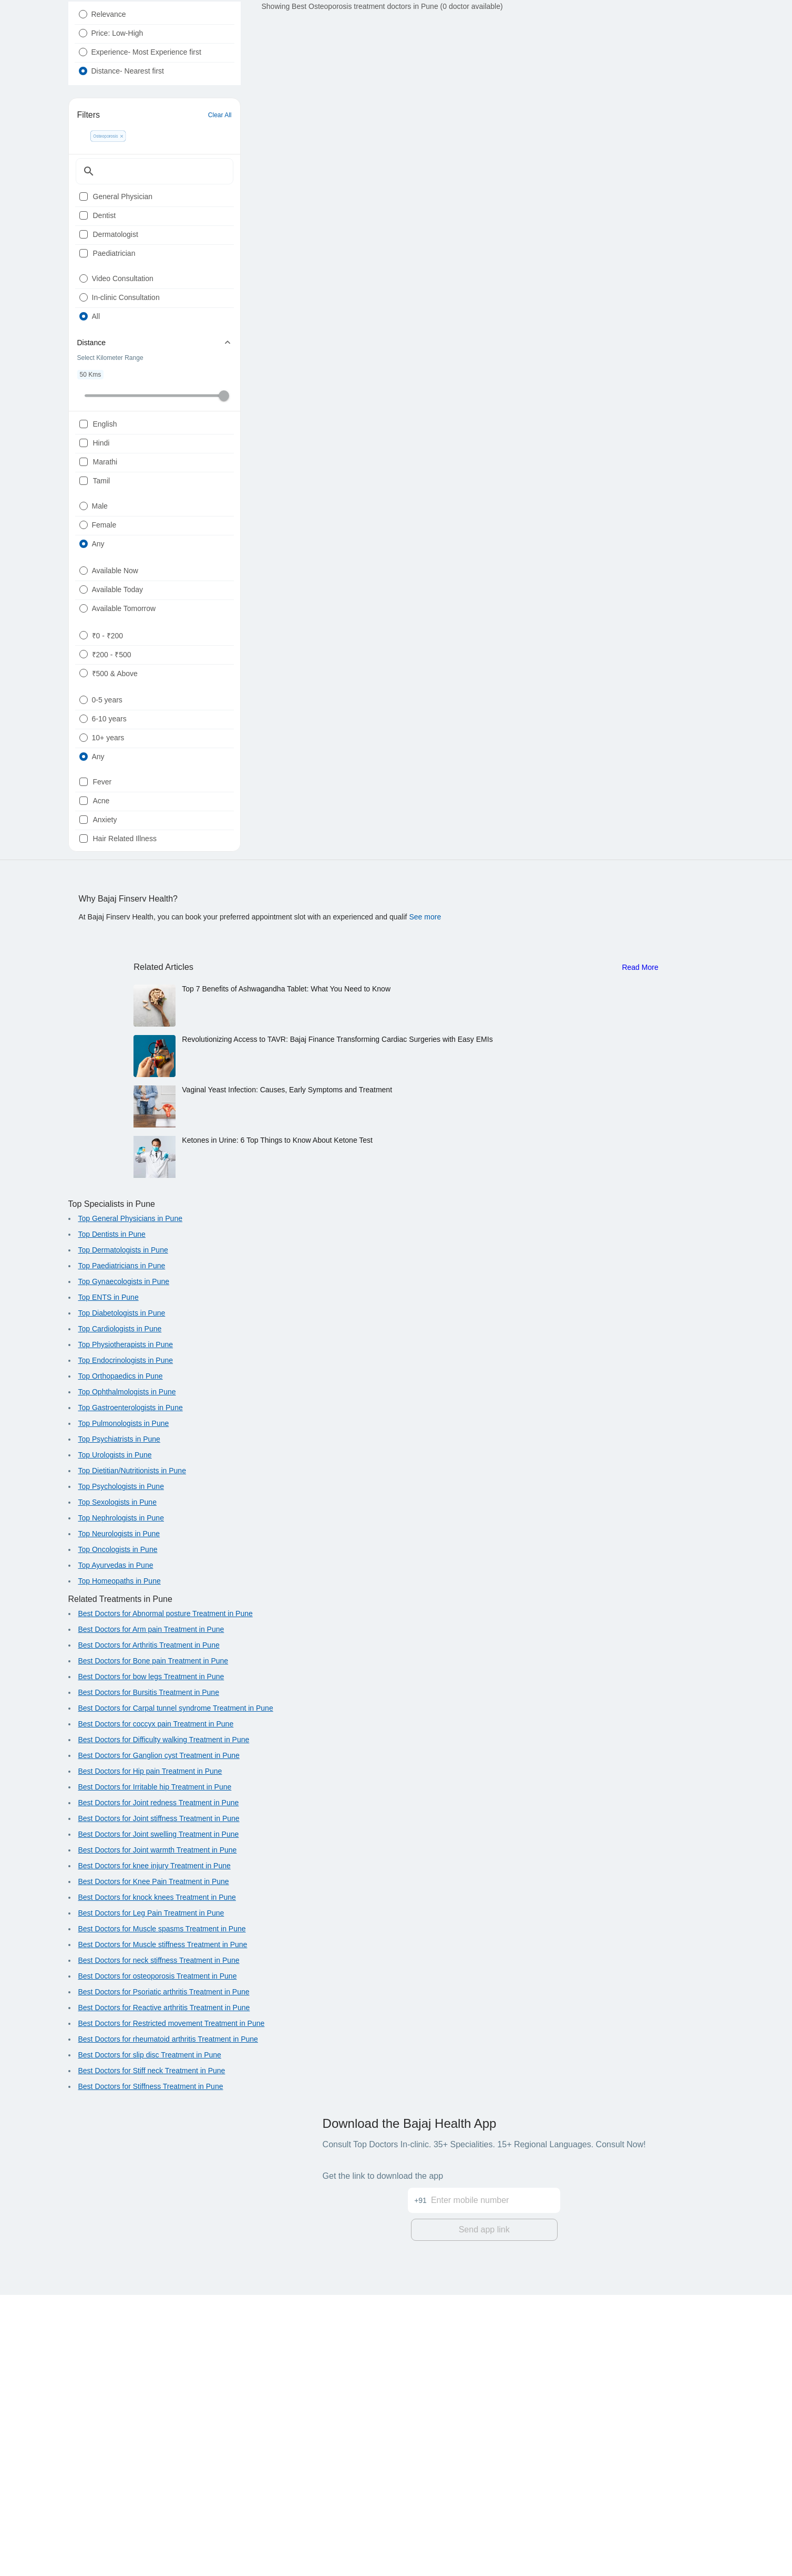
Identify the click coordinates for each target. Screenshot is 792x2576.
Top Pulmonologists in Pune (123, 1707)
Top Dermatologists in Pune (123, 1534)
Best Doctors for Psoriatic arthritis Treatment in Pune (164, 2276)
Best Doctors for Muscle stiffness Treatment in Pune (163, 2229)
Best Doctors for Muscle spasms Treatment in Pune (162, 2213)
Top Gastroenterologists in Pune (130, 1692)
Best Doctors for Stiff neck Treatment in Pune (151, 2355)
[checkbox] (83, 251)
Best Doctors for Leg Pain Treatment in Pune (151, 2197)
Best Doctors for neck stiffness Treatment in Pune (159, 2244)
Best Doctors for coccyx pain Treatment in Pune (156, 2008)
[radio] (83, 39)
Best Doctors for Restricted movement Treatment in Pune (171, 2307)
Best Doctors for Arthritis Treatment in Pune (149, 1929)
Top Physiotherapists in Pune (125, 1629)
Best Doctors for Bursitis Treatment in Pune (148, 1976)
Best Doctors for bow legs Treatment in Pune (151, 1961)
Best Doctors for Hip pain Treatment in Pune (150, 2055)
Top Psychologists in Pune (121, 1770)
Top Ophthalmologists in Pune (127, 1676)
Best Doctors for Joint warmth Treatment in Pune (157, 2134)
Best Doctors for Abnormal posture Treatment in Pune (165, 1898)
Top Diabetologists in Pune (122, 1597)
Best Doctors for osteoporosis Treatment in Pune (157, 2260)
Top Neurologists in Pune (119, 1818)
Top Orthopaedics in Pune (120, 1660)
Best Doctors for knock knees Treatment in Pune (157, 2181)
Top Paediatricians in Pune (122, 1550)
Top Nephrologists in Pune (121, 1802)
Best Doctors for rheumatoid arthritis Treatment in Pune (168, 2323)
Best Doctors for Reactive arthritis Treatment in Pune (164, 2292)
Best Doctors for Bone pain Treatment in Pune (153, 1945)
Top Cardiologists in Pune (120, 1613)
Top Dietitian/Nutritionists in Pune (132, 1755)
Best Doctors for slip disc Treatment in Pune (149, 2339)
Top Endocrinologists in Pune (125, 1644)
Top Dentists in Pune (112, 1518)
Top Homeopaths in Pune (119, 1865)
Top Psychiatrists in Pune (119, 1723)
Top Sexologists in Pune (117, 1786)
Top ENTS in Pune (108, 1581)
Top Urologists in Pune (115, 1739)
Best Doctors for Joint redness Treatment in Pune (158, 2087)
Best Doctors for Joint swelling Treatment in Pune (158, 2118)
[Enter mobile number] (495, 2475)
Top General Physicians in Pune (130, 1502)
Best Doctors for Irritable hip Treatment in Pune (155, 2071)
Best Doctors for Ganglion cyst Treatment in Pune (159, 2039)
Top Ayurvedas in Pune (115, 1849)
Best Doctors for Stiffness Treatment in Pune (150, 2370)
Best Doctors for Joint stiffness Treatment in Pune (159, 2102)
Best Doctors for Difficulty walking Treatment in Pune (164, 2024)
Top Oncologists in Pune (118, 1833)
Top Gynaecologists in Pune (124, 1565)
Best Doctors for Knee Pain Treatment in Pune (153, 2165)
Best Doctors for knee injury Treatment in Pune (154, 2150)
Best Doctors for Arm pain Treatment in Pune (151, 1913)
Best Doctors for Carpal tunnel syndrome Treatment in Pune (175, 1992)
